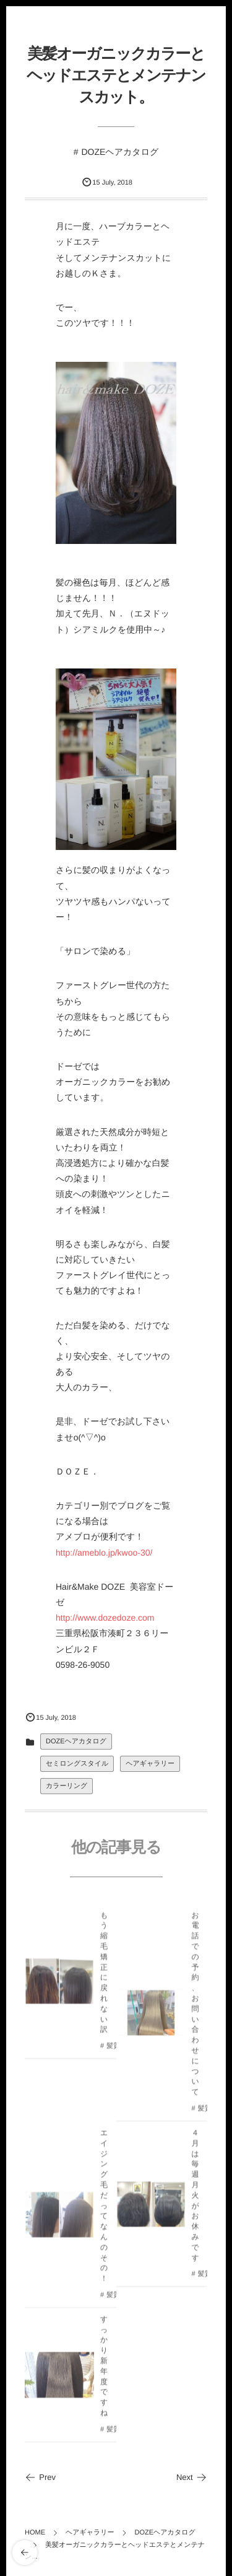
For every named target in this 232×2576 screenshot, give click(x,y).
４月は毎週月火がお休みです (195, 2198)
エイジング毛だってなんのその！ (104, 2208)
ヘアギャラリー (150, 1764)
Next (191, 2477)
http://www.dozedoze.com (105, 1618)
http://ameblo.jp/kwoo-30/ (104, 1552)
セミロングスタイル (77, 1764)
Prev (40, 2477)
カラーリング (66, 1786)
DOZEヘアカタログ (119, 152)
